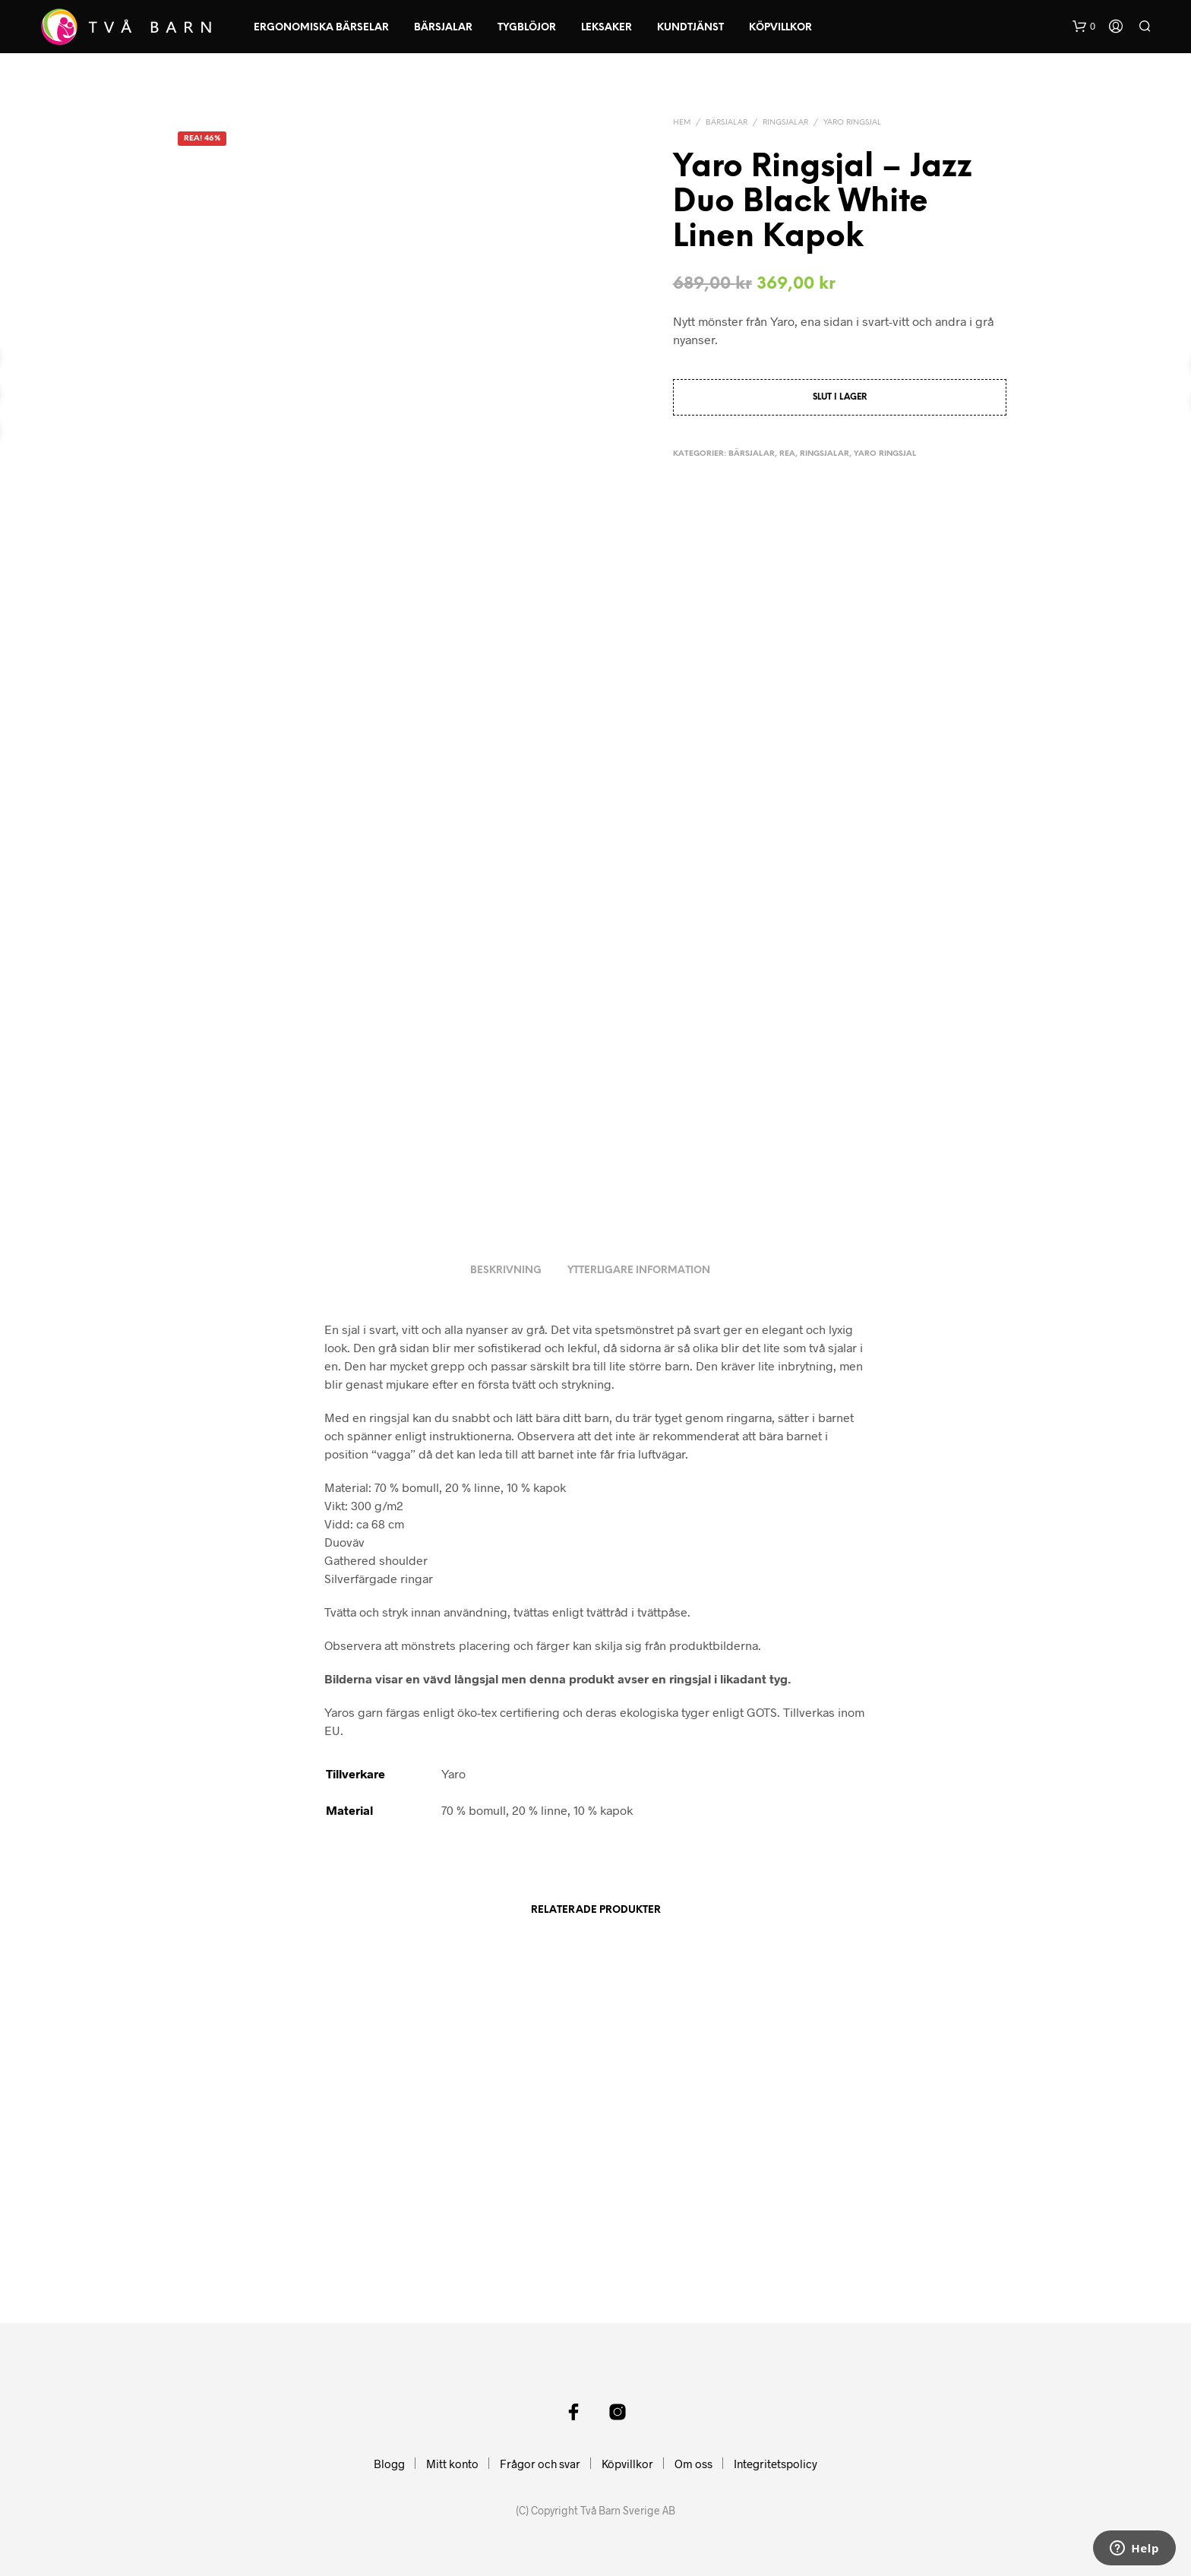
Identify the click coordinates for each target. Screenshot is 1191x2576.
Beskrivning (506, 1270)
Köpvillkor (780, 28)
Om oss (693, 2463)
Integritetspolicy (775, 2463)
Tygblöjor (527, 28)
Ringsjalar (785, 123)
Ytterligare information (638, 1270)
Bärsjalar (443, 28)
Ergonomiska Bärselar (321, 28)
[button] (1084, 26)
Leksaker (606, 28)
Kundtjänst (690, 28)
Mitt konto (452, 2463)
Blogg (389, 2463)
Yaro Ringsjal (852, 123)
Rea (787, 454)
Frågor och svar (540, 2463)
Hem (681, 123)
